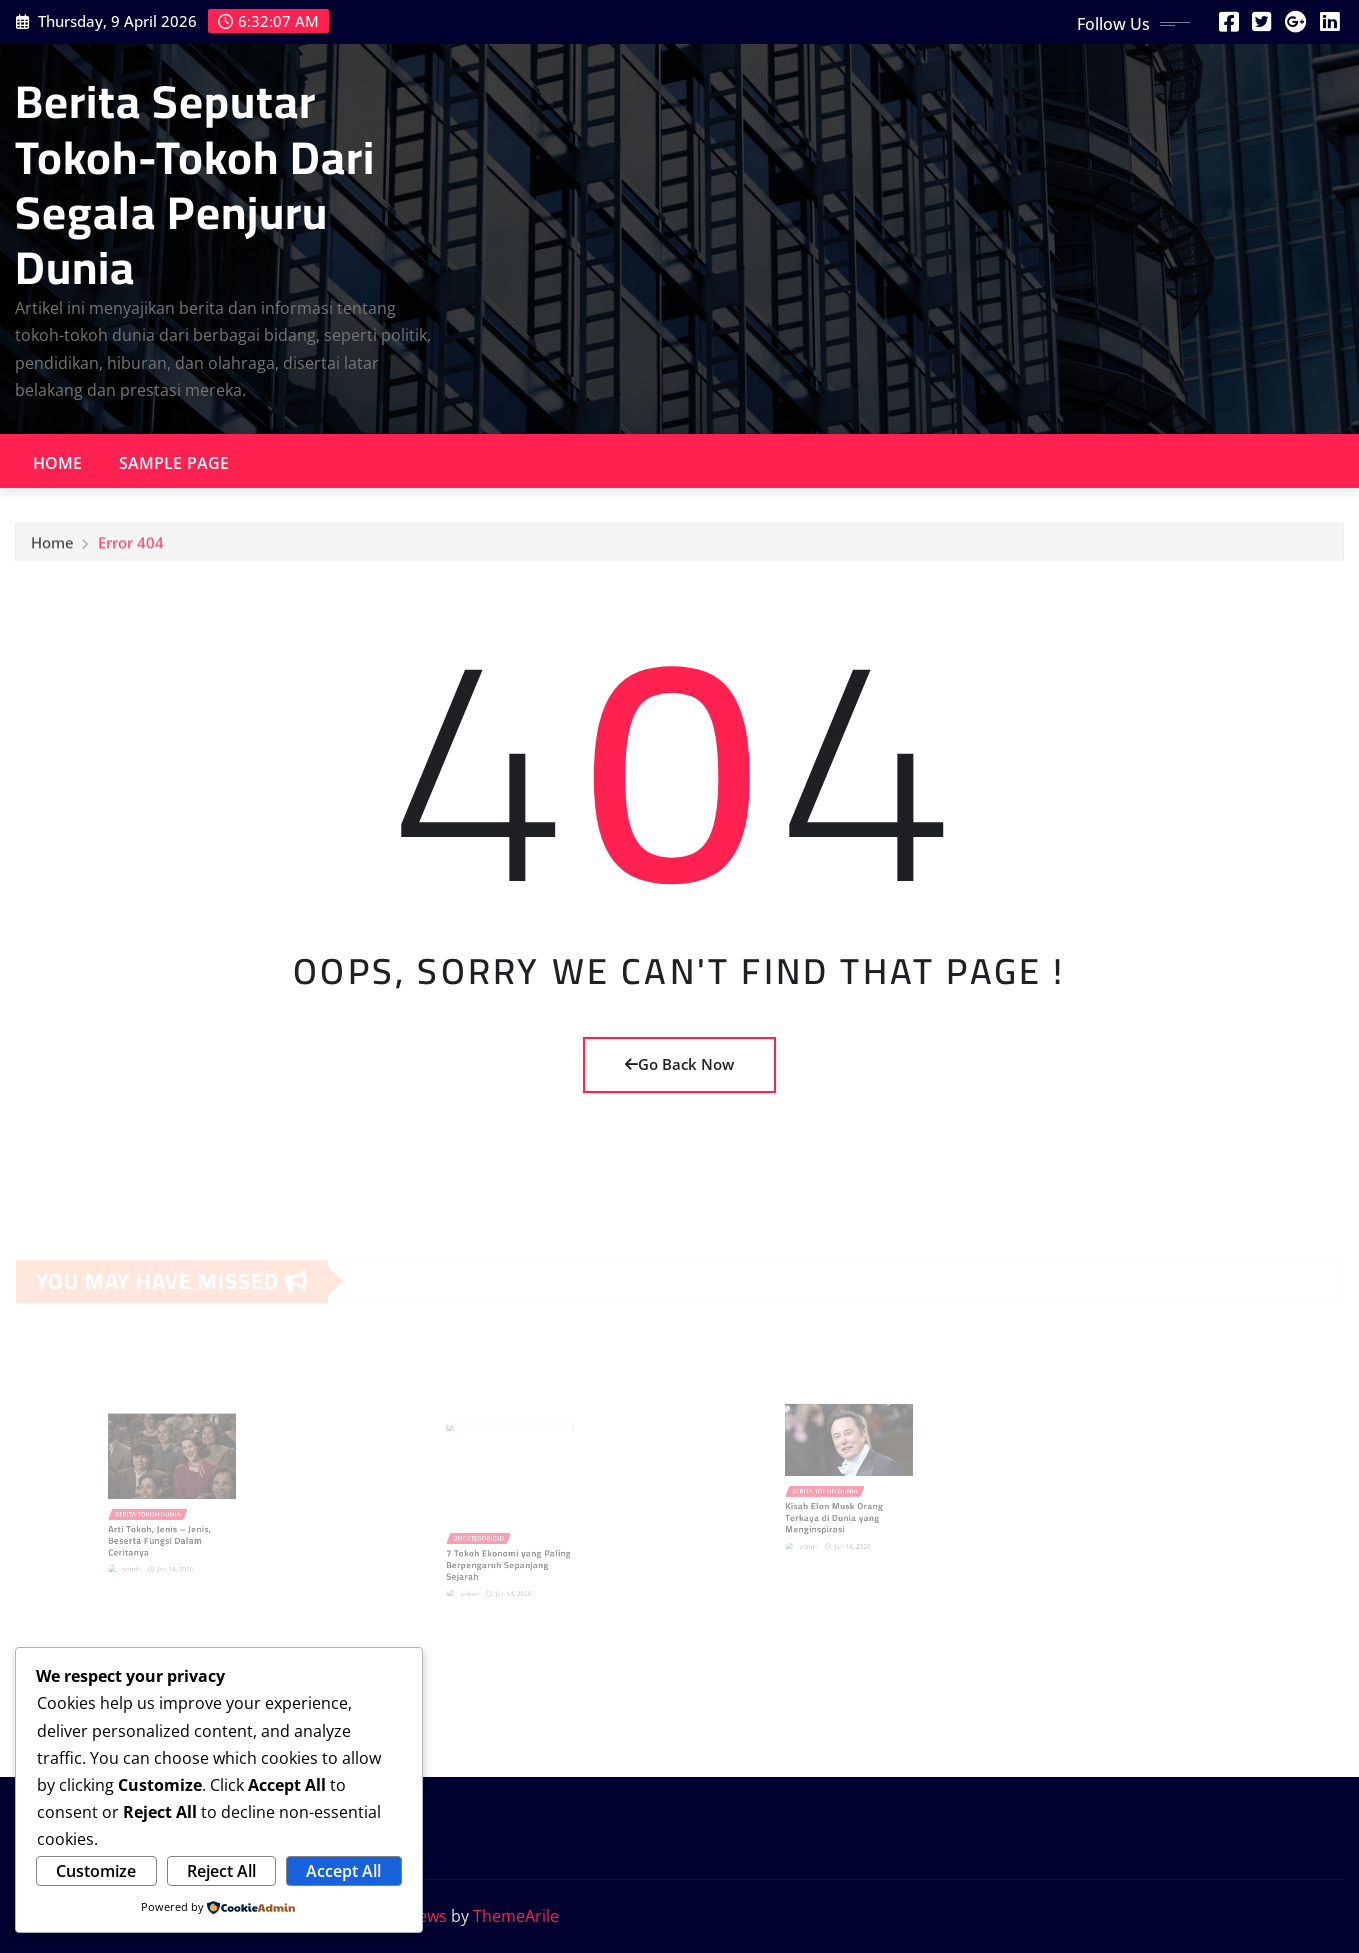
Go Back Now (679, 1064)
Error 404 (131, 547)
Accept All (343, 1871)
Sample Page (174, 463)
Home (58, 463)
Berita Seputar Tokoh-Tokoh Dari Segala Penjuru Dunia (195, 184)
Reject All (221, 1871)
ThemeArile (516, 1916)
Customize (96, 1871)
